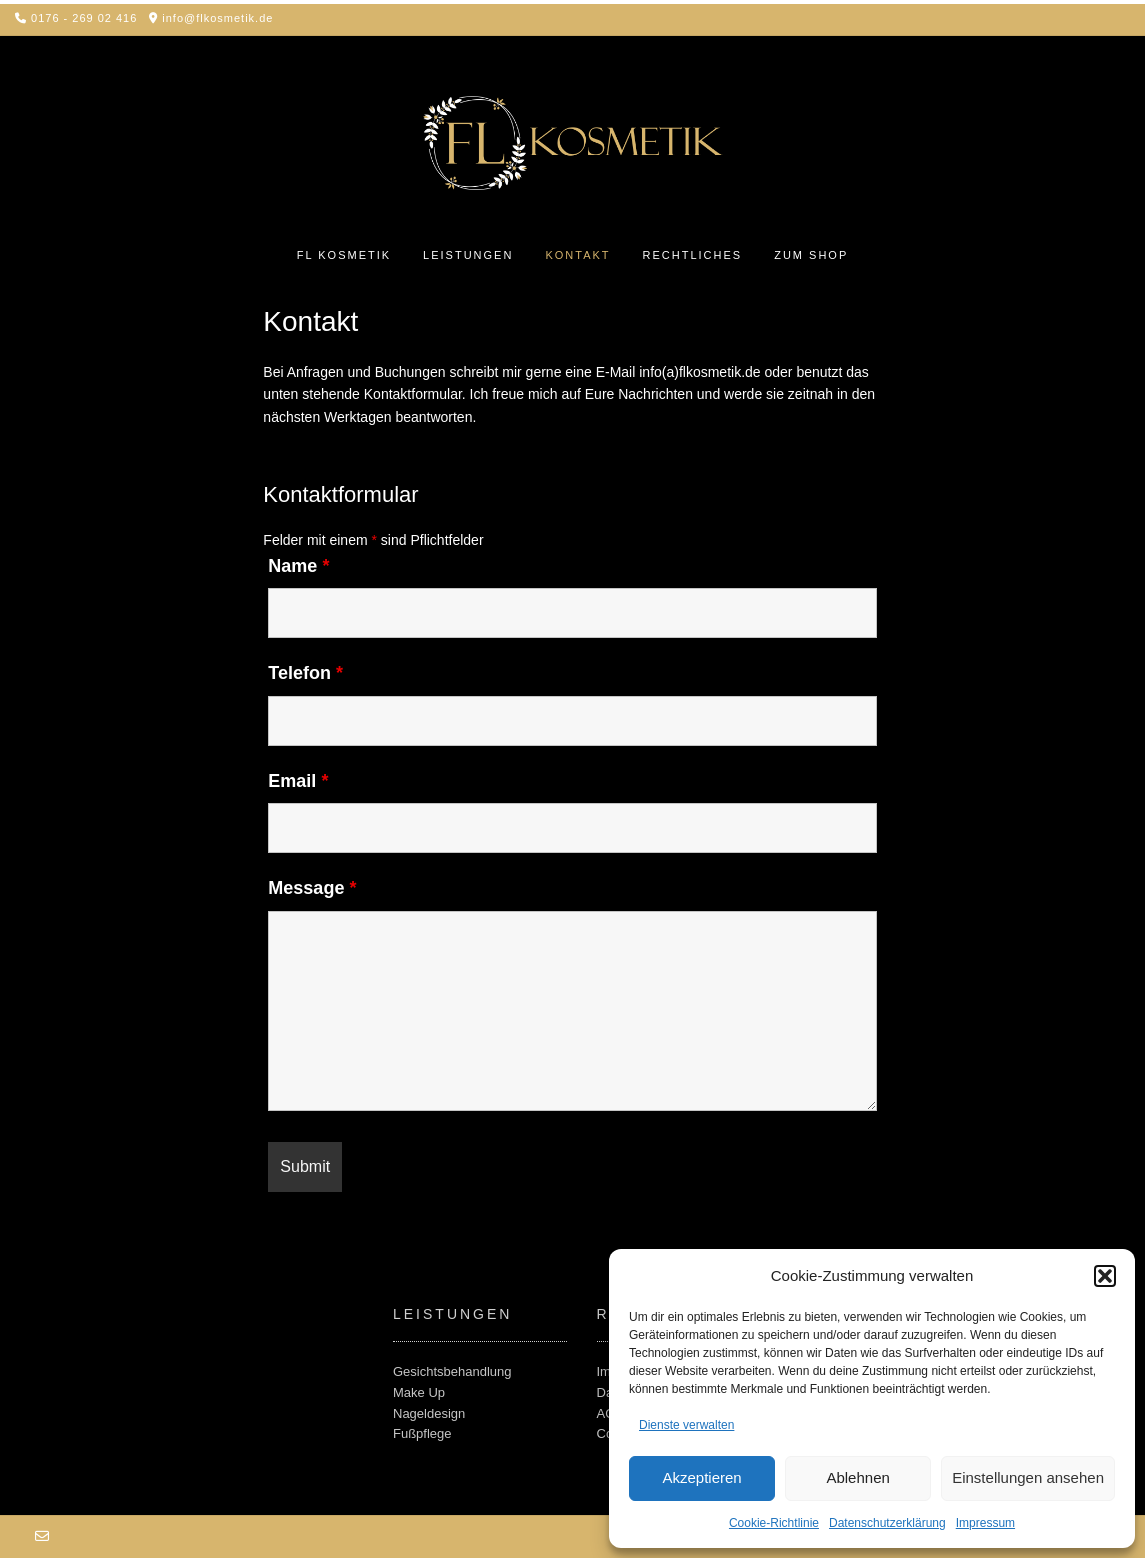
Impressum (985, 1523)
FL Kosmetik (344, 255)
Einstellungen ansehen (1028, 1477)
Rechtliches (693, 255)
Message (312, 888)
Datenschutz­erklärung (887, 1523)
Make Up (419, 1392)
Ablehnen (857, 1477)
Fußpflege (422, 1433)
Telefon (305, 673)
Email (298, 781)
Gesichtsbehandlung (452, 1371)
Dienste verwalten (686, 1425)
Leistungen (468, 255)
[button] (1105, 1276)
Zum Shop (811, 255)
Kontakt (577, 255)
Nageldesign (429, 1413)
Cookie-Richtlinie (774, 1523)
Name (298, 566)
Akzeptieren (701, 1477)
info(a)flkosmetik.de (699, 372)
